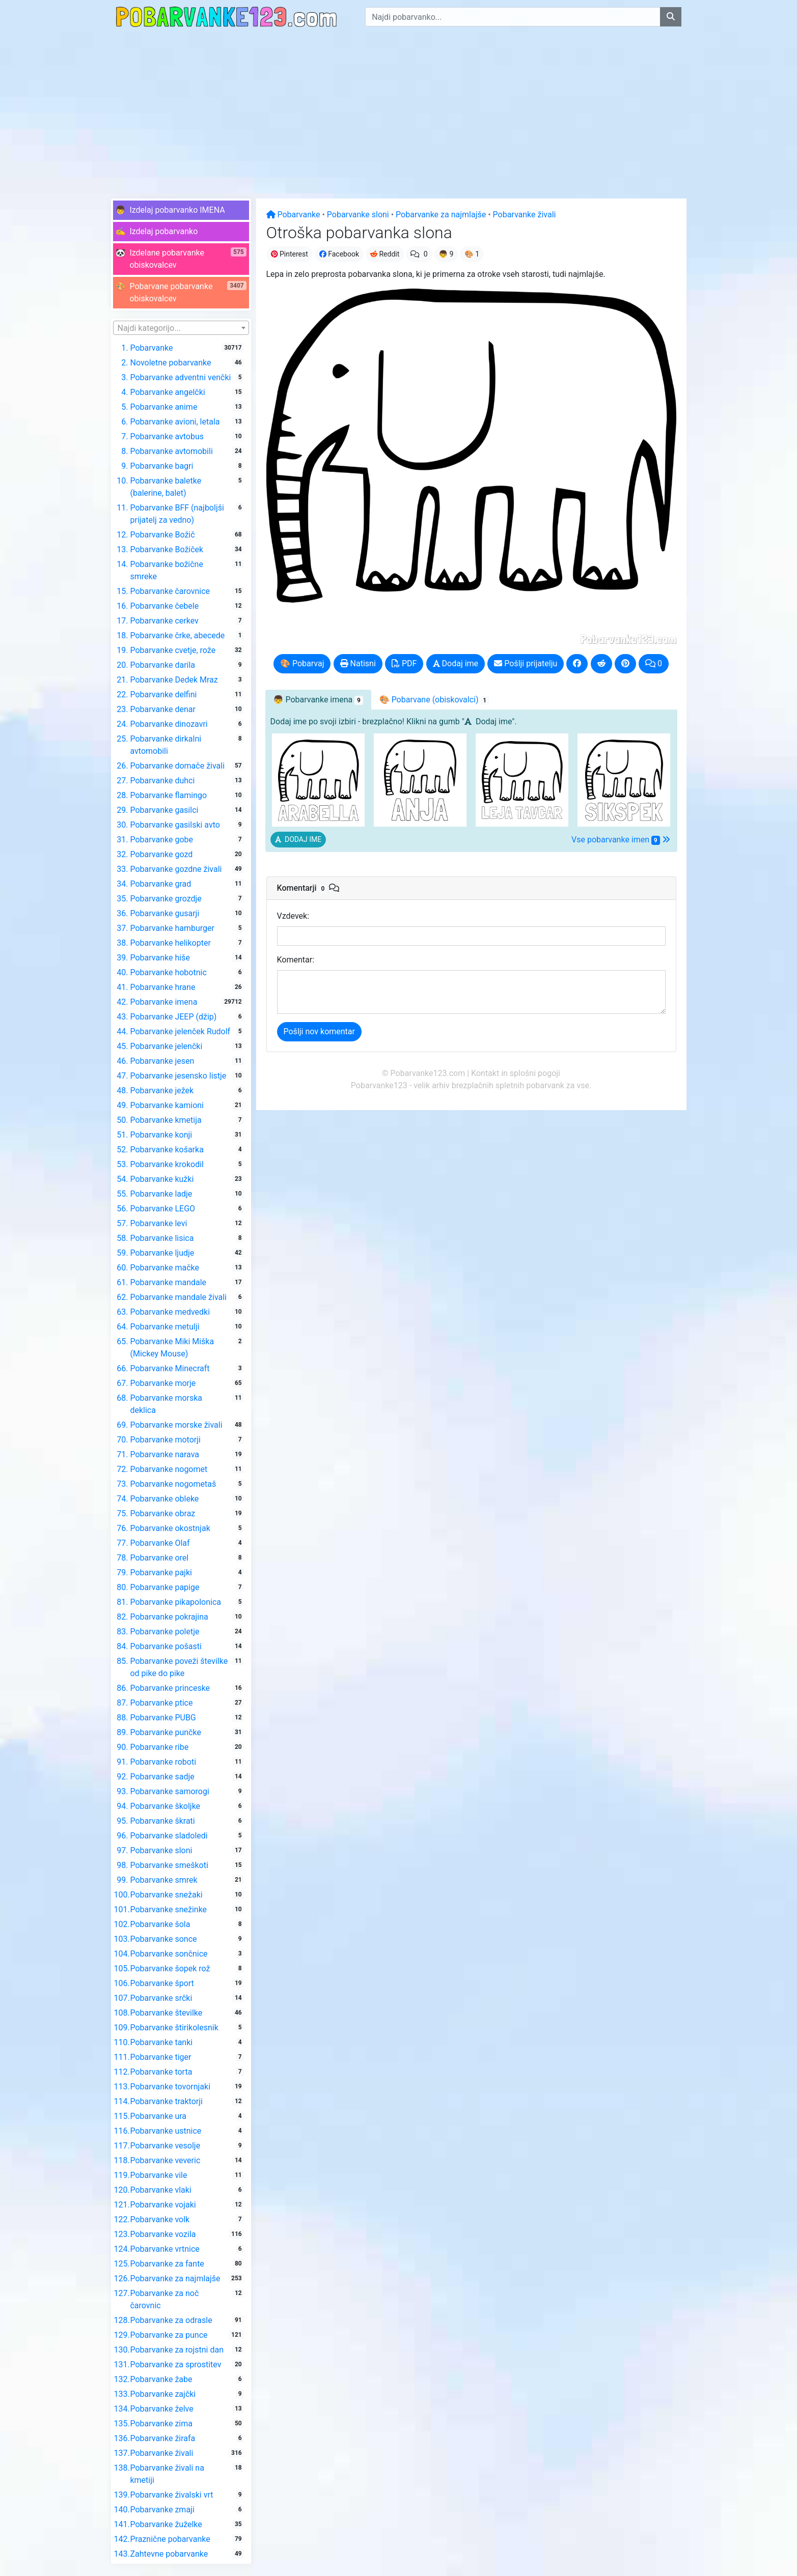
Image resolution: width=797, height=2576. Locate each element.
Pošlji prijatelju (525, 663)
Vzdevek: (293, 916)
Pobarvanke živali (524, 214)
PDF (404, 663)
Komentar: (296, 960)
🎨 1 (471, 254)
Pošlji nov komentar (319, 1031)
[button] (181, 210)
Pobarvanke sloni (358, 214)
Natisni (358, 663)
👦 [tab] (318, 700)
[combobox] (181, 328)
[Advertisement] (398, 110)
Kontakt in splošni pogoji (515, 1073)
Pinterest (289, 254)
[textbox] (181, 328)
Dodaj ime (456, 663)
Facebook (339, 254)
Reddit (384, 254)
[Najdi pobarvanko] (670, 16)
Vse (620, 840)
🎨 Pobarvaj (302, 663)
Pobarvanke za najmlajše (441, 214)
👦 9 (446, 254)
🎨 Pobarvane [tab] (434, 700)
